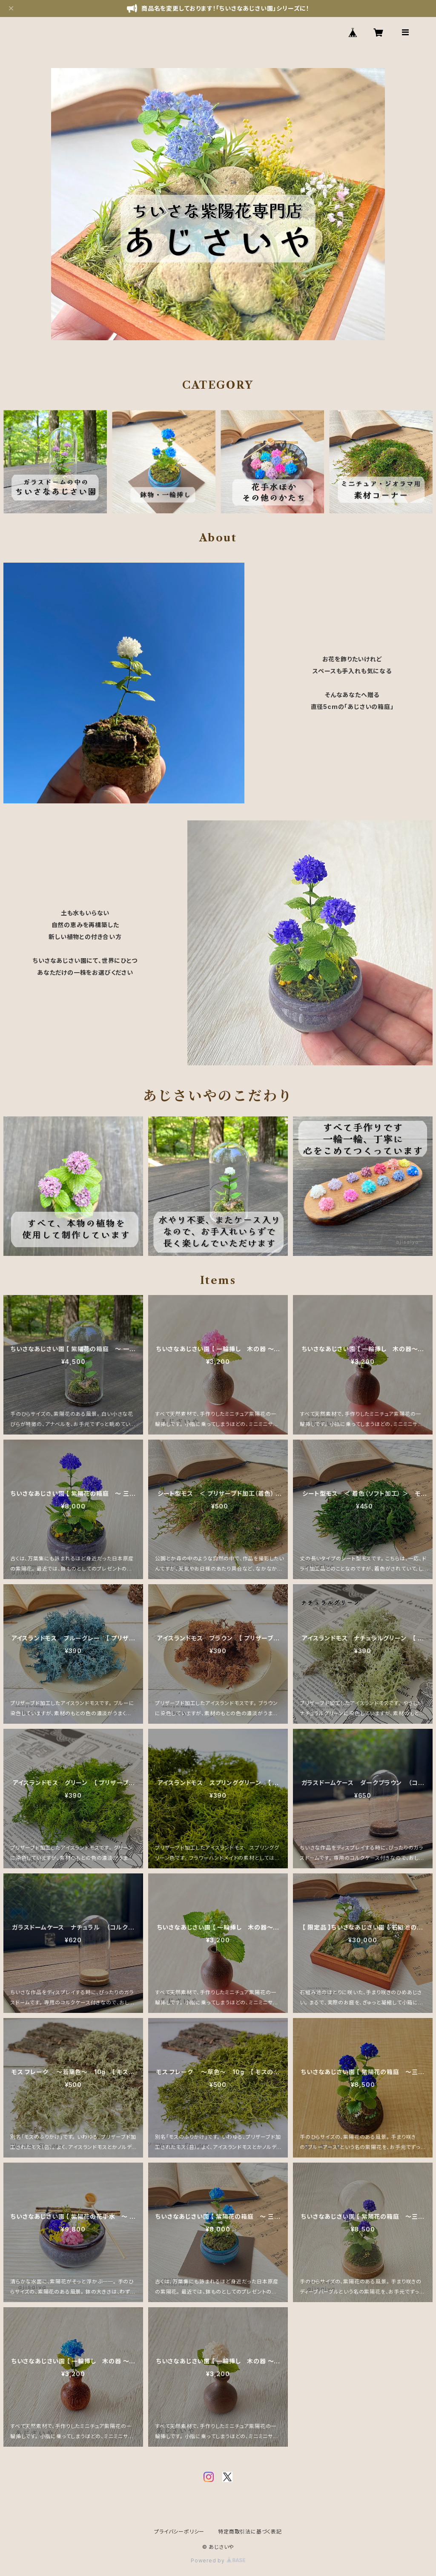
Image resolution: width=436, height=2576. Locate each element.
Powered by (218, 2560)
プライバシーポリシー (179, 2531)
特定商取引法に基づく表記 (250, 2531)
